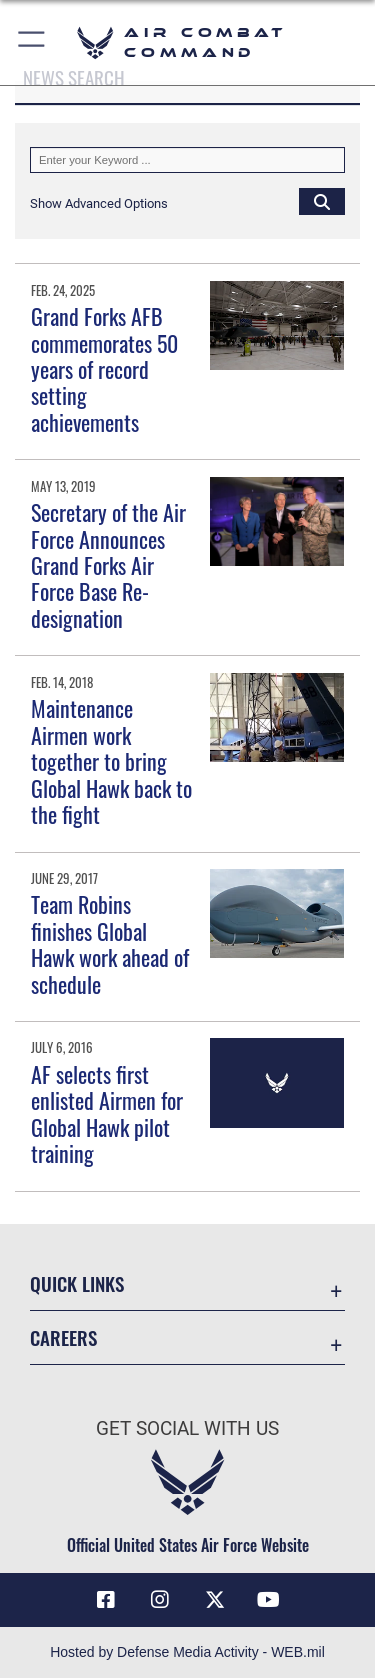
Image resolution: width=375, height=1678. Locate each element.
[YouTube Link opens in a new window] (269, 1600)
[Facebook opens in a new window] (106, 1600)
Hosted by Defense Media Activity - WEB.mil (187, 1652)
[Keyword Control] (187, 160)
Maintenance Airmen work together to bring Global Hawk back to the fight (111, 761)
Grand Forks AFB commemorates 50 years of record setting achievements (104, 369)
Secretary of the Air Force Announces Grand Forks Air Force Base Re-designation (108, 565)
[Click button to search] (322, 201)
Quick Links (77, 1283)
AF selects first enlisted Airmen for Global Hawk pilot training (107, 1113)
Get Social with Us (187, 1428)
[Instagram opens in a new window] (160, 1600)
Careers (63, 1337)
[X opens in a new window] (215, 1600)
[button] (32, 42)
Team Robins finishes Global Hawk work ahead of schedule (110, 943)
